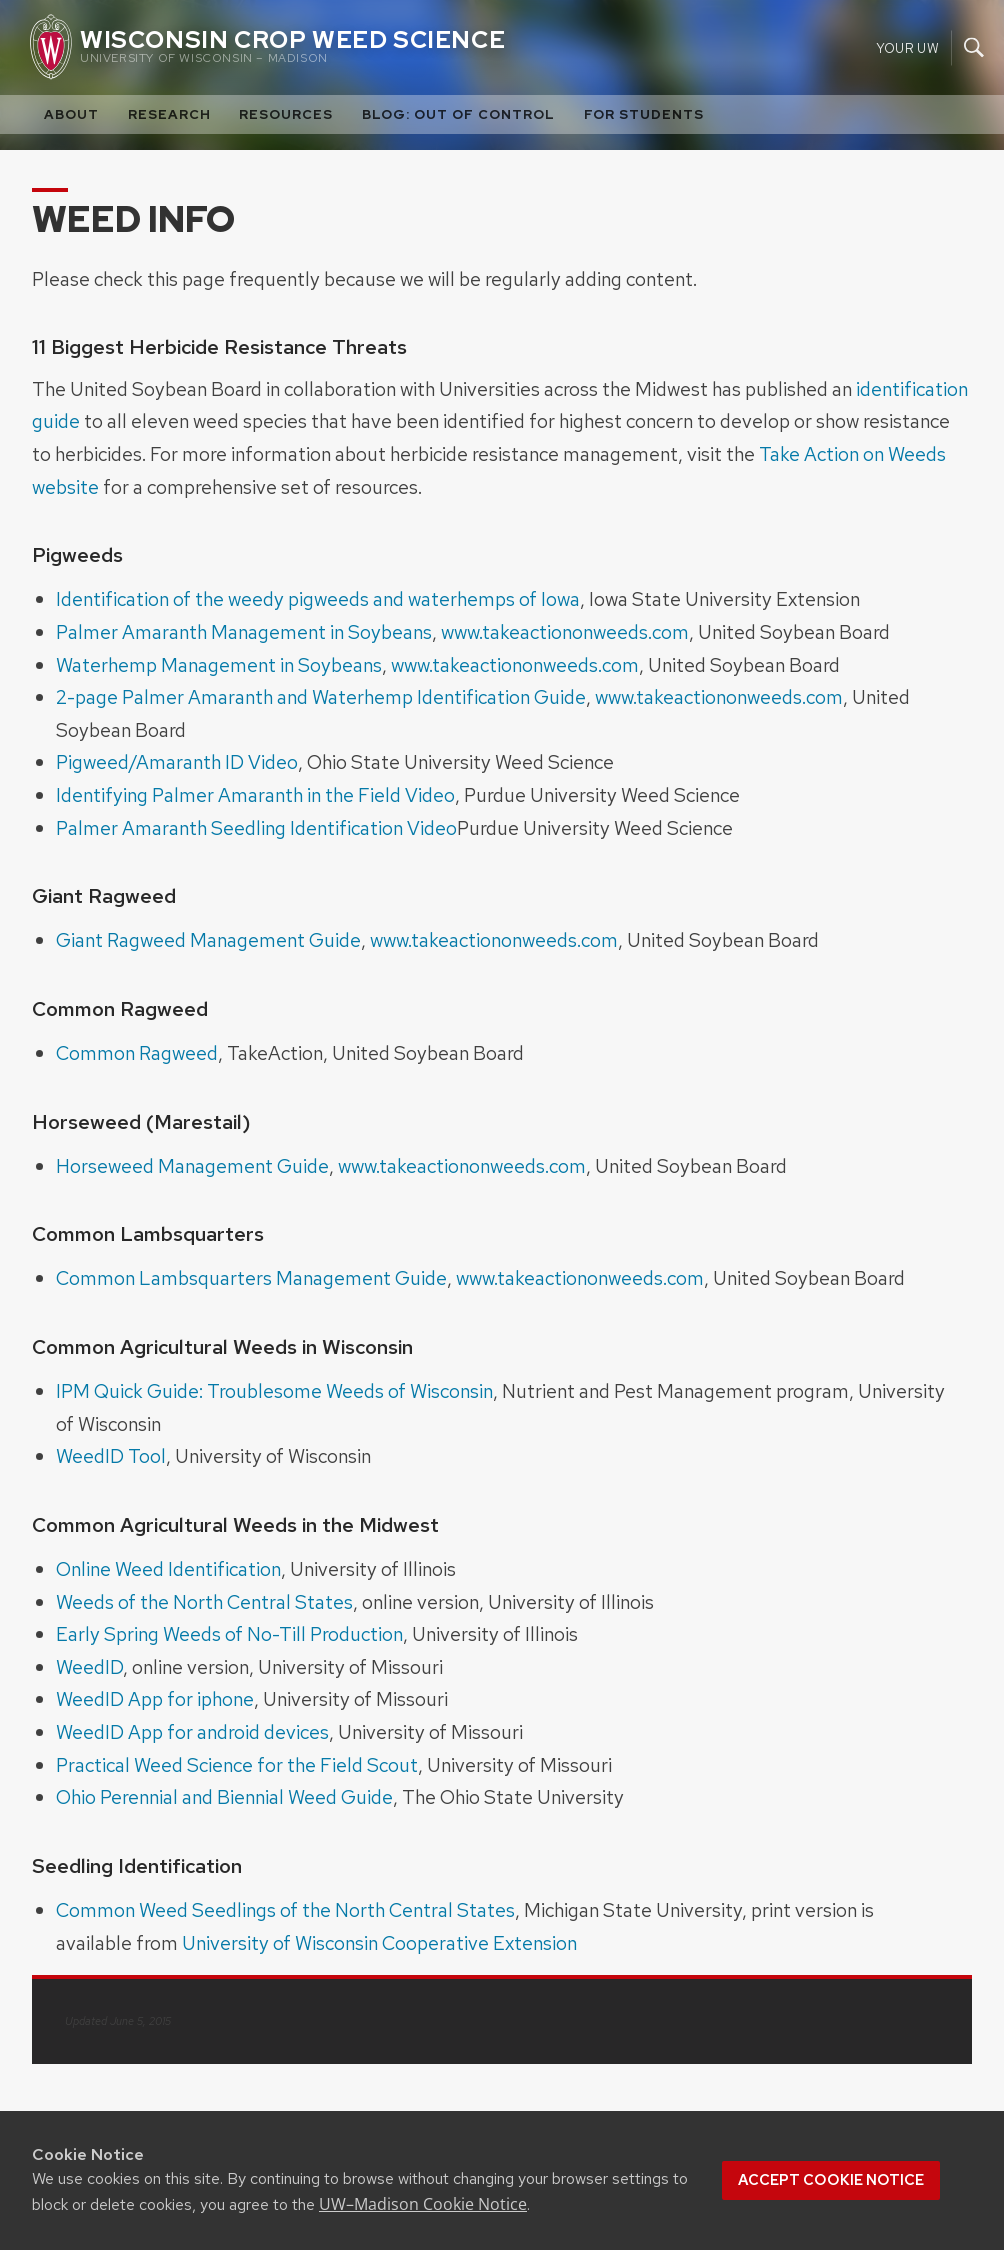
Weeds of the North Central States (204, 1602)
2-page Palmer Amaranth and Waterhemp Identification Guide (321, 697)
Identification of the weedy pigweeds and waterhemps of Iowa (318, 599)
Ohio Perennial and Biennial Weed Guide (224, 1797)
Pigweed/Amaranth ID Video (177, 762)
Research (169, 114)
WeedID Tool (111, 1456)
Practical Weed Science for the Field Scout (237, 1765)
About (71, 114)
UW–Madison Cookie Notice (423, 2204)
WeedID (89, 1667)
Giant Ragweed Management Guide (208, 940)
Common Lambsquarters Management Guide (251, 1278)
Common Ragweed (137, 1053)
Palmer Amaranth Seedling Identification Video (256, 828)
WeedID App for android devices (192, 1732)
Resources (286, 114)
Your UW (907, 47)
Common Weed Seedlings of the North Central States (285, 1910)
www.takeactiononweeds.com (565, 632)
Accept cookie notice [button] (831, 2180)
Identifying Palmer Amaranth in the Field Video (255, 795)
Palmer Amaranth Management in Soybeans (244, 632)
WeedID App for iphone (155, 1699)
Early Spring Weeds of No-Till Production (229, 1634)
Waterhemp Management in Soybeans (219, 665)
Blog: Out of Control (458, 114)
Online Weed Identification (168, 1569)
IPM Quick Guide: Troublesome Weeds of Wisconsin (274, 1391)
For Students (644, 114)
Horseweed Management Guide (192, 1166)
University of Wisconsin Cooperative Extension (379, 1943)
